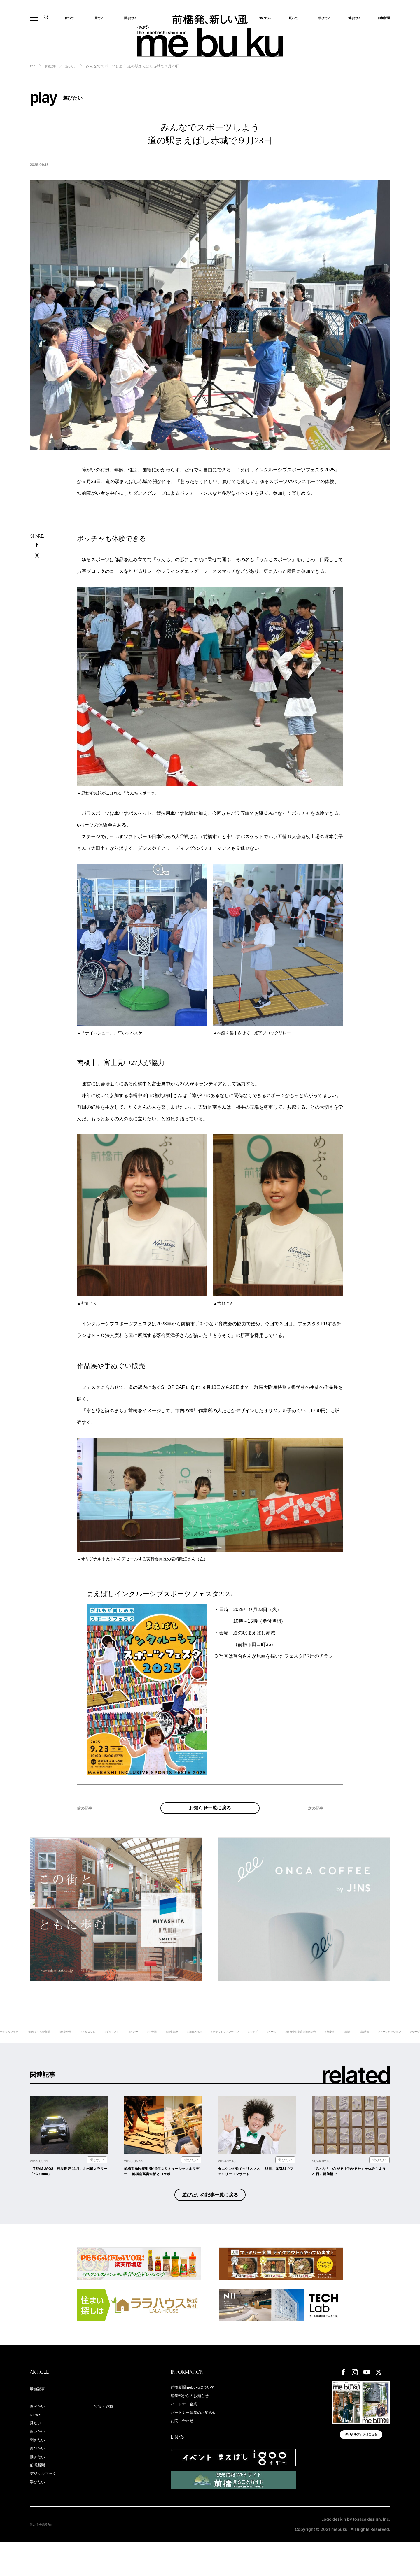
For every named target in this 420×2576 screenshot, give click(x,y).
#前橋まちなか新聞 (73, 2044)
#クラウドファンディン (296, 2044)
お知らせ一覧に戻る (210, 1814)
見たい (100, 17)
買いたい (293, 17)
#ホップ (330, 2044)
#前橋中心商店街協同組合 (388, 2044)
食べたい (73, 17)
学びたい (322, 17)
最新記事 (40, 2417)
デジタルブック (48, 2510)
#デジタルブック (35, 2044)
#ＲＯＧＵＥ (132, 2044)
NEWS (38, 2445)
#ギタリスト (161, 2044)
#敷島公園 (105, 2044)
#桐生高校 (231, 2044)
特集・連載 (107, 2436)
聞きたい (128, 17)
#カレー (186, 2044)
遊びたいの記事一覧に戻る (210, 2220)
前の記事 (87, 1822)
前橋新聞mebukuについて (201, 2416)
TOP (33, 66)
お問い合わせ (186, 2453)
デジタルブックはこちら (361, 2468)
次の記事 (318, 1822)
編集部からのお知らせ (197, 2425)
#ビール (352, 2044)
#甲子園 (208, 2044)
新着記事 (54, 66)
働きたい (352, 17)
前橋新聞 (382, 17)
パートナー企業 (189, 2434)
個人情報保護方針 (46, 2558)
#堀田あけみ (258, 2044)
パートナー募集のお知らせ (202, 2443)
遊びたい (78, 66)
